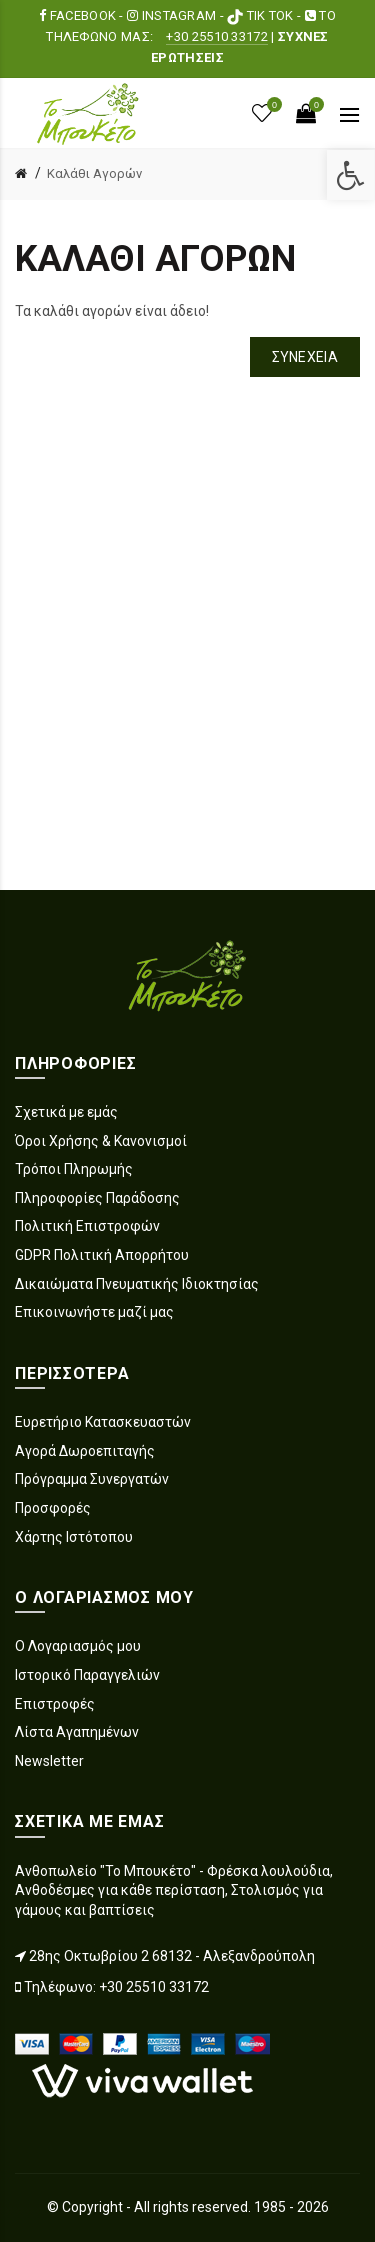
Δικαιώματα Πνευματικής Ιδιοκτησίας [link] (137, 1284)
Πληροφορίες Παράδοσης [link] (97, 1198)
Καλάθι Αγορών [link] (94, 173)
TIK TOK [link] (262, 15)
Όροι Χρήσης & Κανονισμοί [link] (101, 1141)
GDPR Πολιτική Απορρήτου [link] (102, 1255)
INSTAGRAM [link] (173, 15)
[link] (351, 175)
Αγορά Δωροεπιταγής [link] (85, 1451)
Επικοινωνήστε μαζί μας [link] (94, 1312)
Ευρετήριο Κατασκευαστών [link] (103, 1422)
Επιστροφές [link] (55, 1704)
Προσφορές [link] (53, 1508)
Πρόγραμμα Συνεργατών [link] (92, 1479)
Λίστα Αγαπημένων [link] (77, 1732)
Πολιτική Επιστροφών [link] (87, 1226)
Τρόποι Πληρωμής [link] (74, 1169)
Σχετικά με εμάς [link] (66, 1112)
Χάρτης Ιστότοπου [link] (74, 1537)
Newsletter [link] (49, 1761)
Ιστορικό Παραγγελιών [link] (87, 1675)
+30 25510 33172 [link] (217, 36)
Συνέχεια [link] (305, 357)
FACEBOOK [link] (79, 15)
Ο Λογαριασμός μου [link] (78, 1646)
